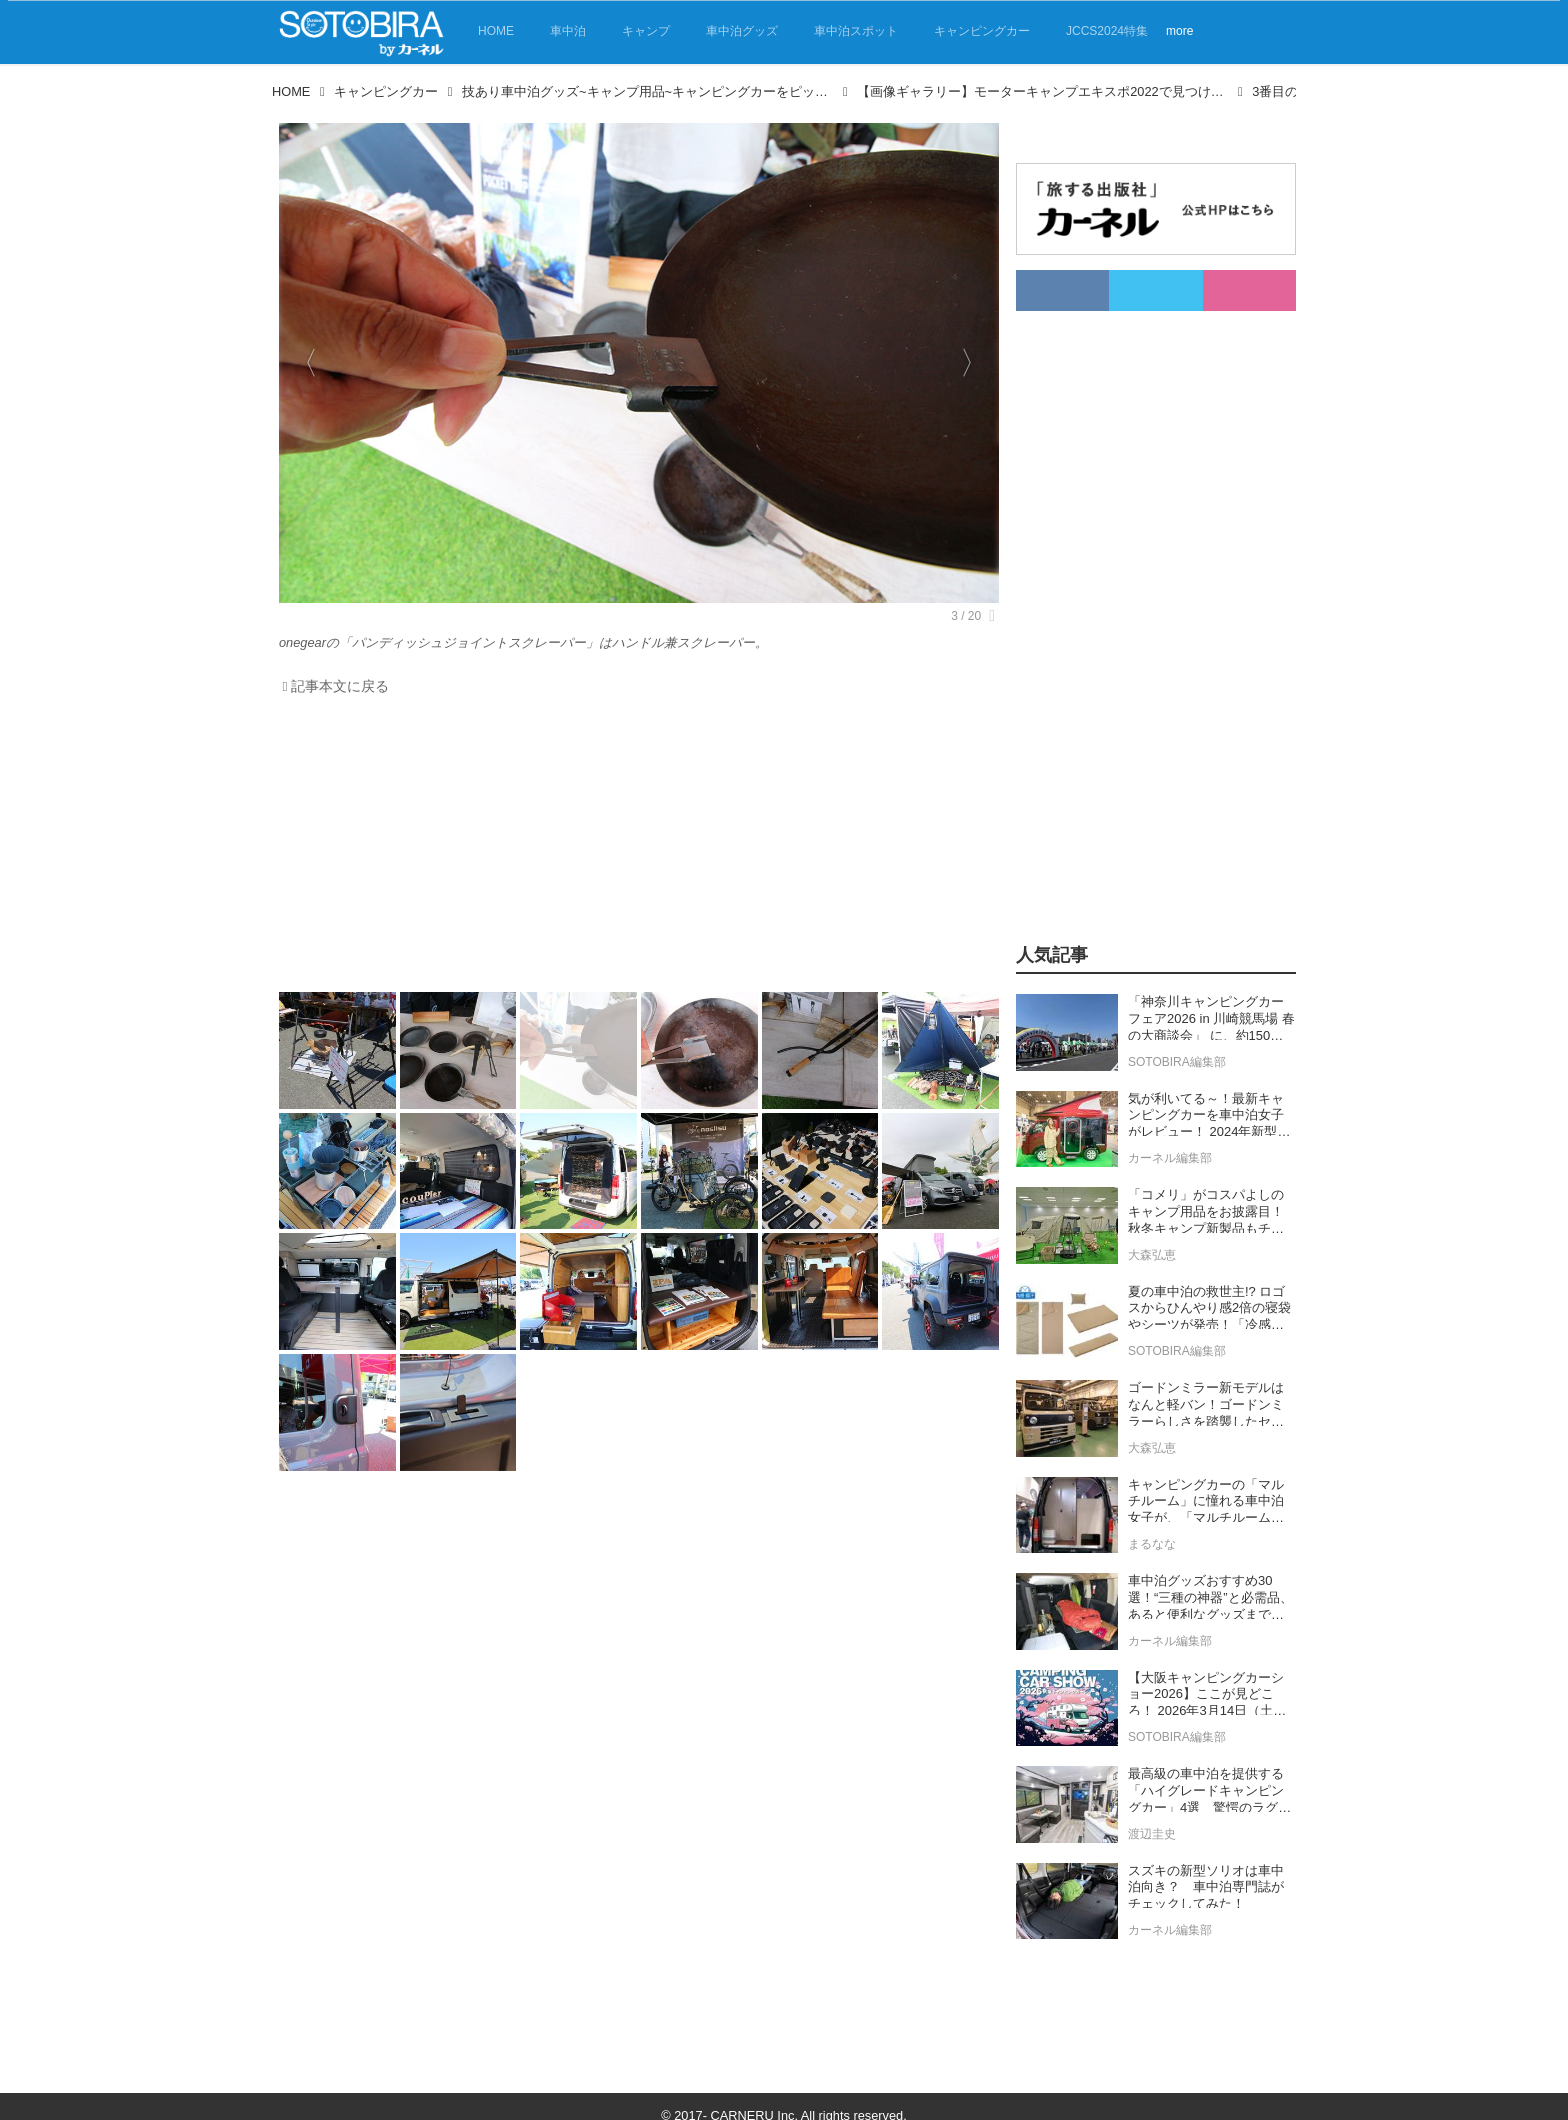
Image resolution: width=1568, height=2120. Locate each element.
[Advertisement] (634, 849)
